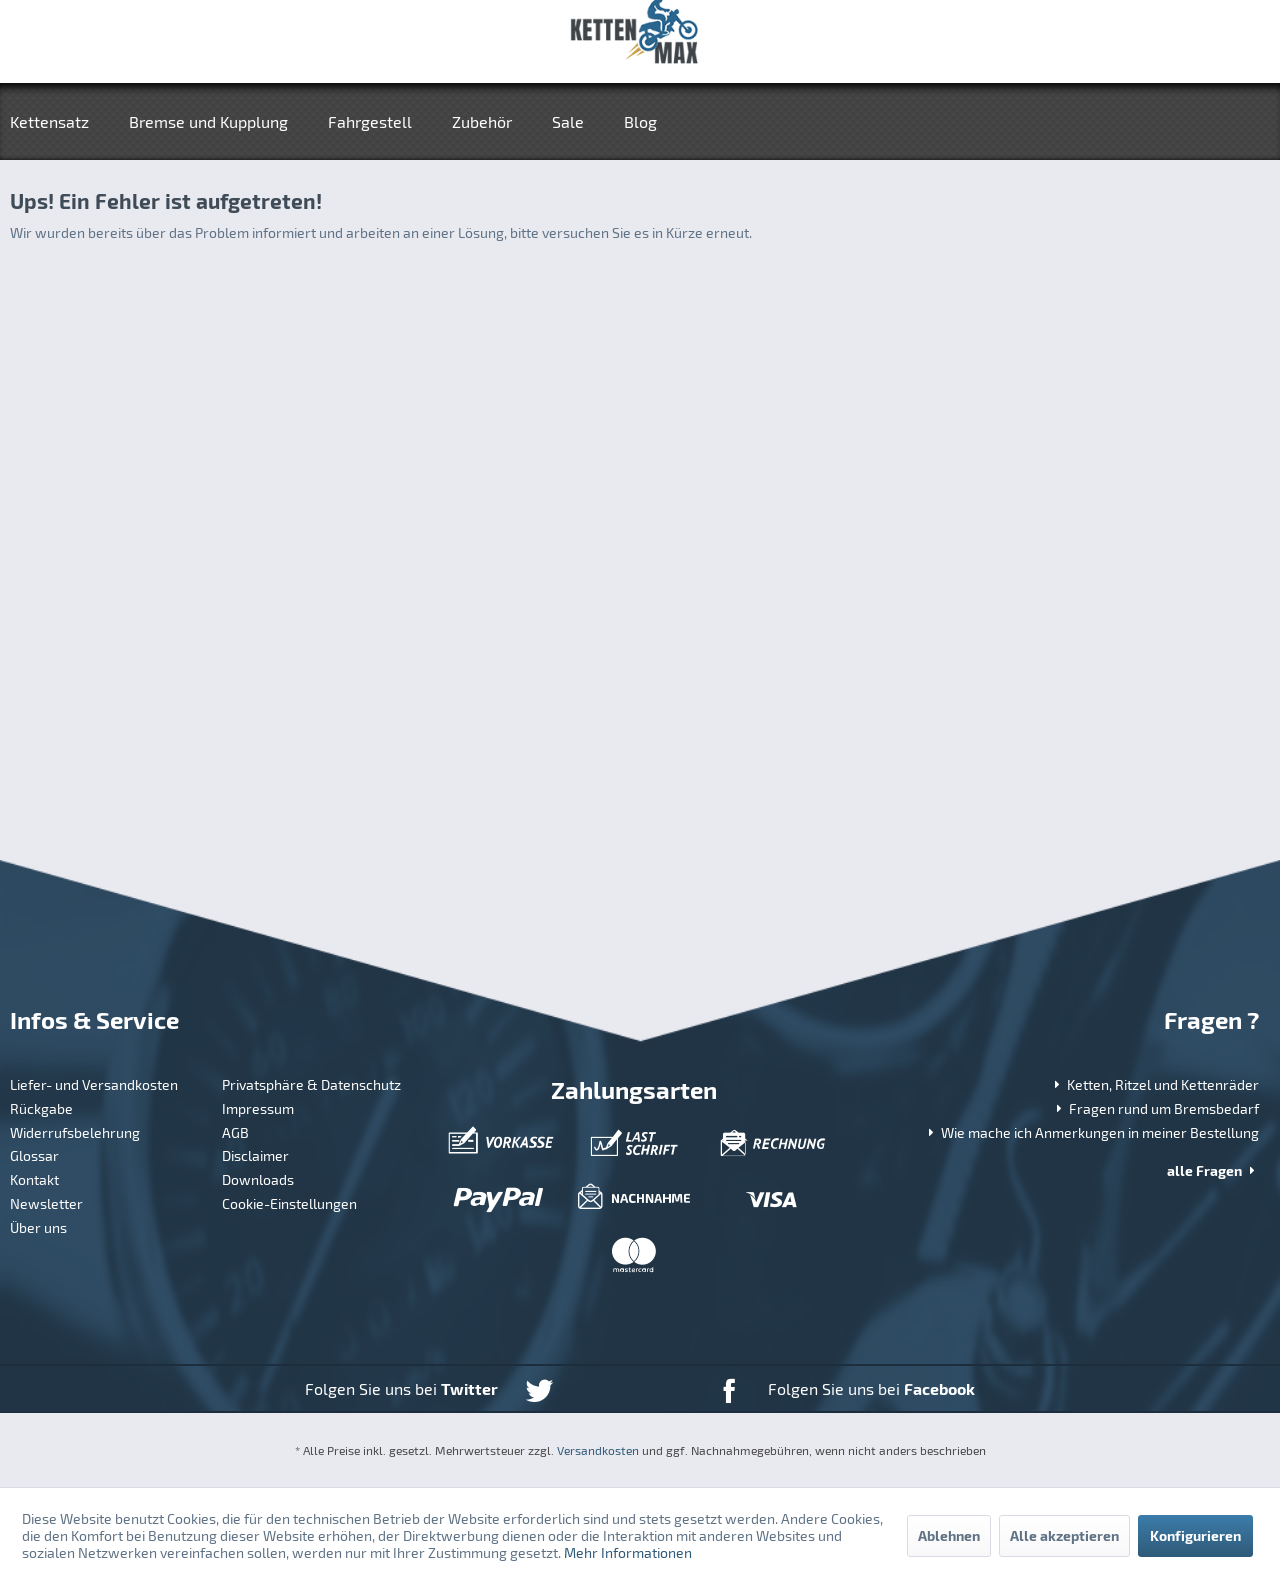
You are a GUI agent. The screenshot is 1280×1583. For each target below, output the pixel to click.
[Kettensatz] (59, 121)
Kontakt (34, 1179)
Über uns (38, 1227)
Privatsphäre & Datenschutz (311, 1084)
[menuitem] (59, 121)
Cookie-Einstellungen (289, 1203)
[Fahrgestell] (370, 121)
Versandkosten (598, 1450)
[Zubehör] (482, 121)
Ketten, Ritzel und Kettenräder (1154, 1084)
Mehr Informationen (628, 1552)
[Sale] (568, 121)
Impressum (258, 1108)
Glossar (34, 1155)
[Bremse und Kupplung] (208, 121)
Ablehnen (949, 1535)
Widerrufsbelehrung (75, 1132)
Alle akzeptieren (1064, 1535)
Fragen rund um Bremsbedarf (1155, 1108)
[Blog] (640, 121)
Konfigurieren (1195, 1535)
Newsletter (46, 1203)
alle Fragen (1213, 1170)
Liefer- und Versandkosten (94, 1084)
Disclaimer (255, 1155)
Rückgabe (41, 1108)
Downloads (258, 1179)
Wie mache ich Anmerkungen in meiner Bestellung (1091, 1132)
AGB (235, 1132)
